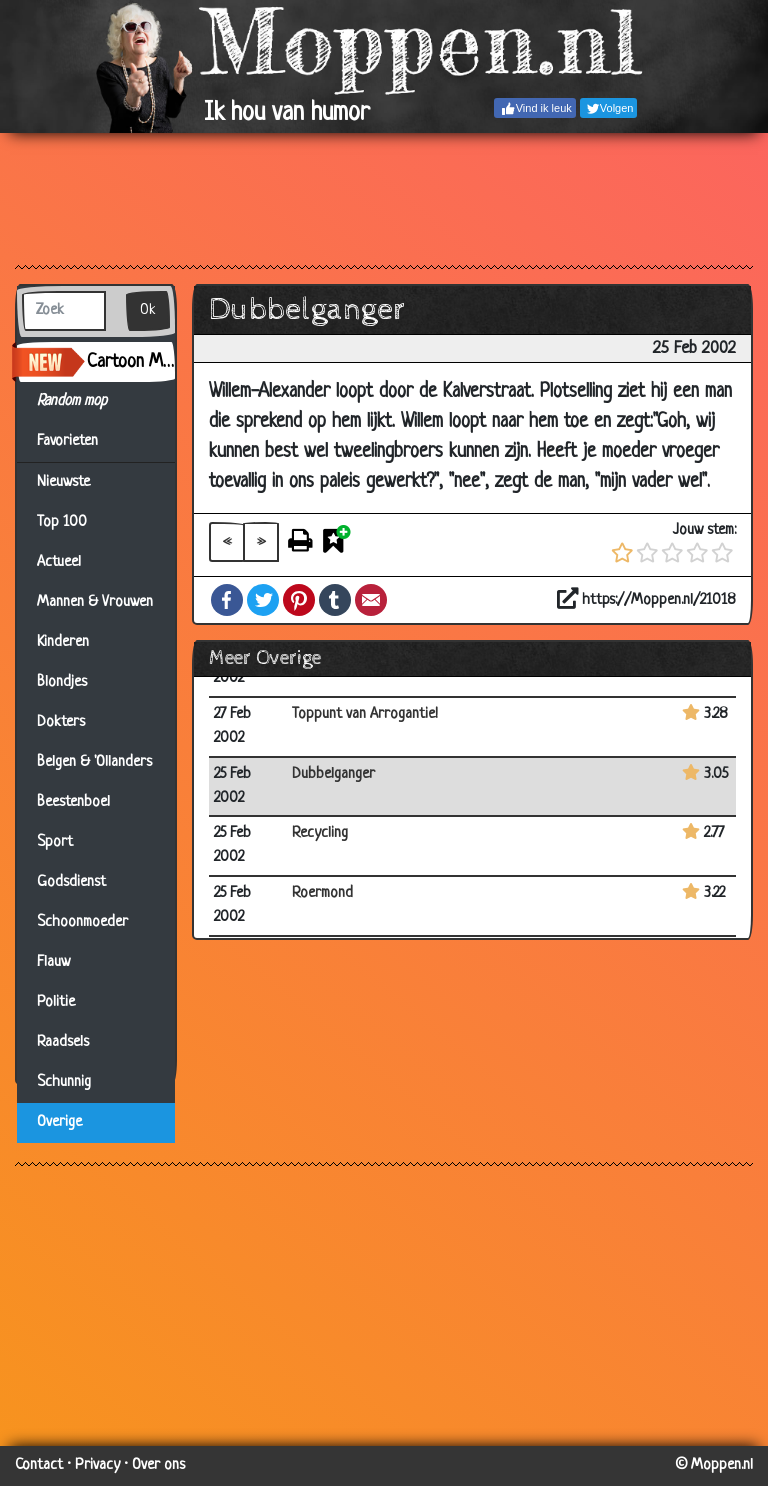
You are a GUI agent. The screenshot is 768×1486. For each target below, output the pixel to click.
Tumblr (335, 600)
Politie (56, 1002)
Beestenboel (73, 802)
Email (371, 600)
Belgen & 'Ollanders (94, 762)
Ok (148, 310)
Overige (59, 1122)
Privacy (97, 1465)
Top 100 (62, 522)
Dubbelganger (333, 774)
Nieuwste (63, 482)
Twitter (263, 600)
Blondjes (62, 682)
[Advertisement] (384, 198)
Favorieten (79, 442)
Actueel (59, 562)
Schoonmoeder (82, 922)
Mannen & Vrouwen (95, 602)
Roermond (322, 893)
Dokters (61, 722)
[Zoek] (64, 311)
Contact (39, 1465)
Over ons (158, 1465)
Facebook (227, 600)
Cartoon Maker (131, 362)
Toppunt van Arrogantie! (365, 714)
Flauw (53, 962)
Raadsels (63, 1042)
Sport (55, 842)
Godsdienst (71, 882)
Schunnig (64, 1082)
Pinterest (299, 600)
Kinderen (63, 642)
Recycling (320, 833)
